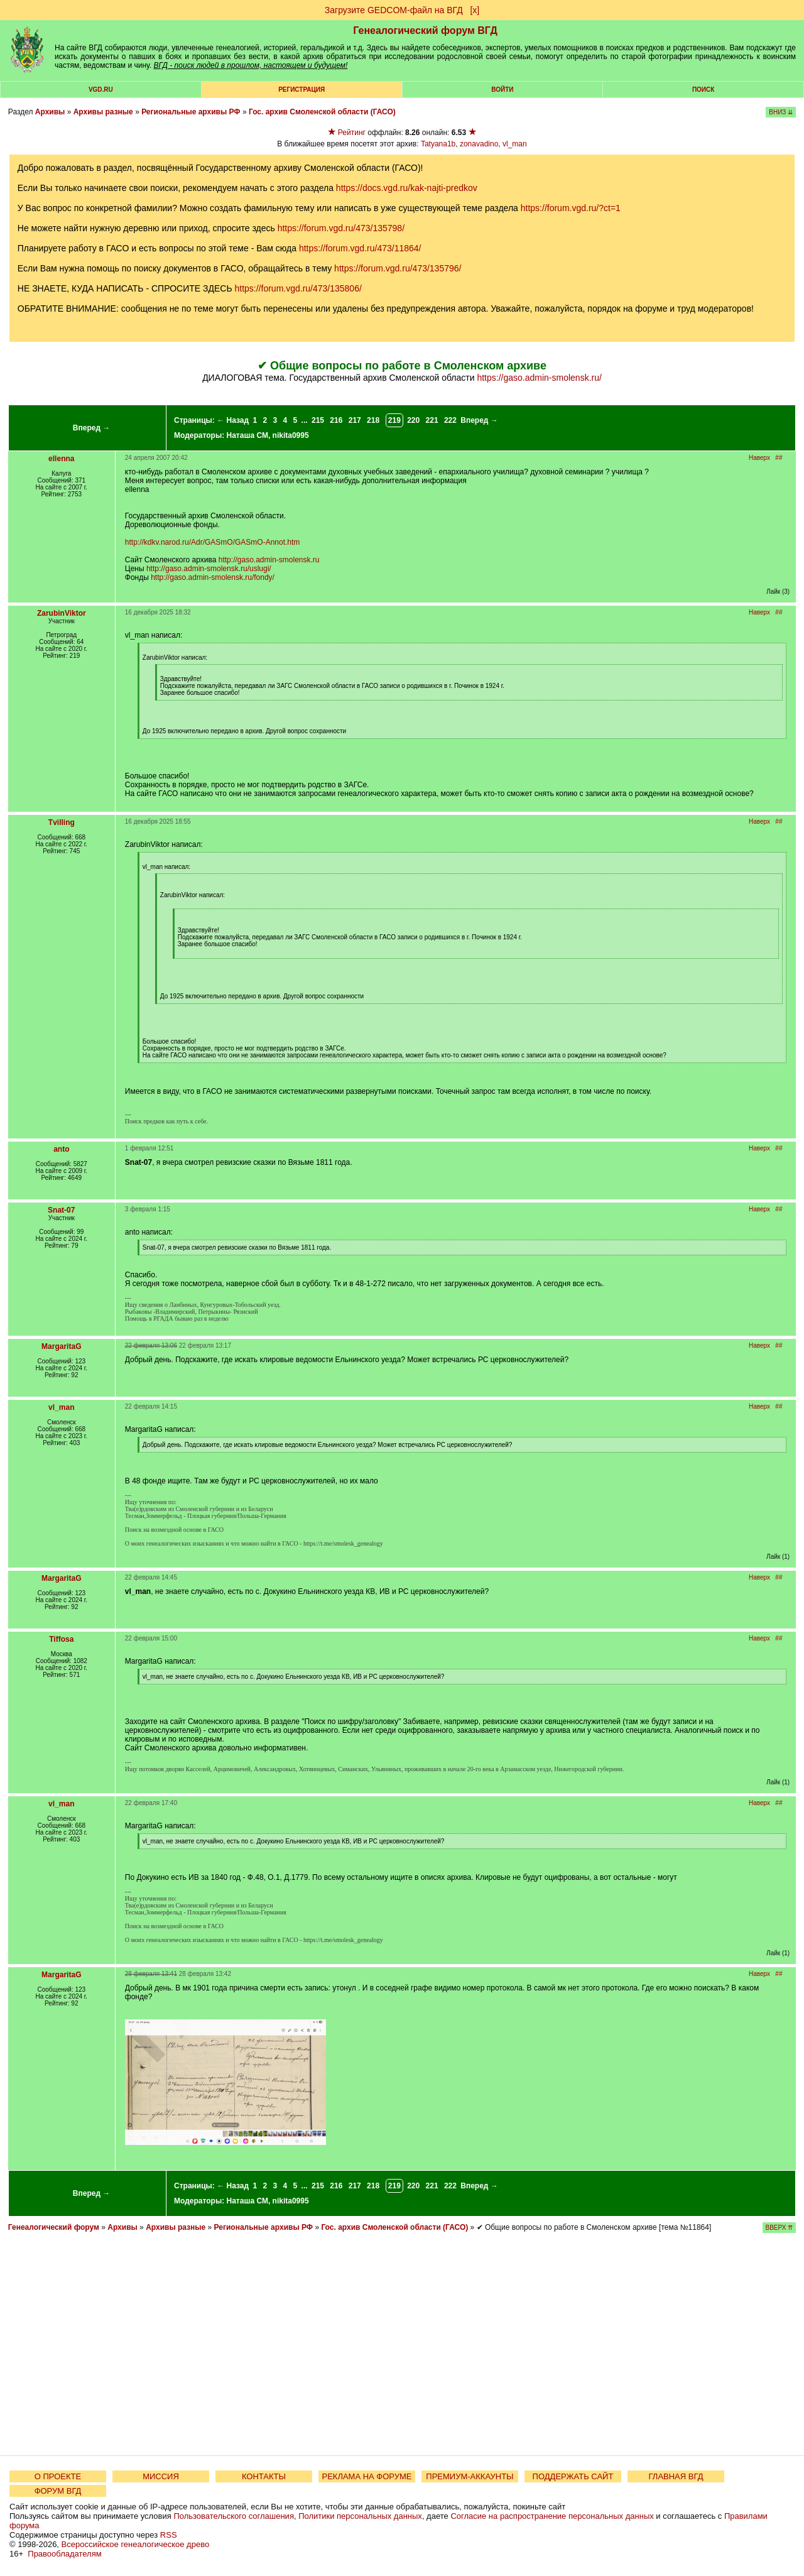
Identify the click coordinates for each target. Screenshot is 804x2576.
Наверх (759, 457)
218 (373, 420)
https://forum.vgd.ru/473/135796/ (397, 268)
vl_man (515, 143)
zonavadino (479, 143)
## (778, 457)
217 (355, 420)
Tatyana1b (438, 143)
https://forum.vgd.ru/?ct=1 (571, 208)
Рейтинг (352, 132)
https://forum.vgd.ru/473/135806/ (297, 288)
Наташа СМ (247, 435)
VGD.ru (101, 89)
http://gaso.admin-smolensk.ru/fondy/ (212, 577)
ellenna (61, 458)
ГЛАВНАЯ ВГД (676, 2476)
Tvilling (61, 822)
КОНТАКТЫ (264, 2476)
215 (318, 420)
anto (61, 1149)
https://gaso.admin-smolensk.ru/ (539, 378)
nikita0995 (291, 435)
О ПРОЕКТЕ (58, 2476)
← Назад (233, 420)
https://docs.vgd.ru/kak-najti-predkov (406, 188)
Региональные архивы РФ (190, 111)
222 (450, 420)
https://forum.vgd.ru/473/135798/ (341, 228)
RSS (168, 2535)
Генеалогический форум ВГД (425, 30)
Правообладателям (64, 2553)
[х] (474, 10)
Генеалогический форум (53, 2227)
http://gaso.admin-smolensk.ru (269, 559)
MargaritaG (61, 1346)
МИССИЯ (161, 2476)
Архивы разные (103, 111)
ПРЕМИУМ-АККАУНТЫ (469, 2476)
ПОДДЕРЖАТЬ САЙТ (573, 2476)
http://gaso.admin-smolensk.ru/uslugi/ (208, 568)
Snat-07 (61, 1210)
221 (432, 420)
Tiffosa (61, 1639)
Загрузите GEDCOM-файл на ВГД (394, 10)
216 (336, 420)
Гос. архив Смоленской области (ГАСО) (322, 111)
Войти (502, 89)
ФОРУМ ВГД (58, 2491)
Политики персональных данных (360, 2516)
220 (413, 420)
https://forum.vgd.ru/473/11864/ (360, 248)
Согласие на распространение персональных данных (551, 2516)
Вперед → (92, 427)
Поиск (703, 89)
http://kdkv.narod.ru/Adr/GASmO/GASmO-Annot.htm (212, 542)
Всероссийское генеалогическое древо (136, 2544)
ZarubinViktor (61, 613)
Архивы (50, 111)
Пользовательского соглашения (233, 2516)
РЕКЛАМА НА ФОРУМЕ (366, 2476)
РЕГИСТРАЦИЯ (301, 89)
